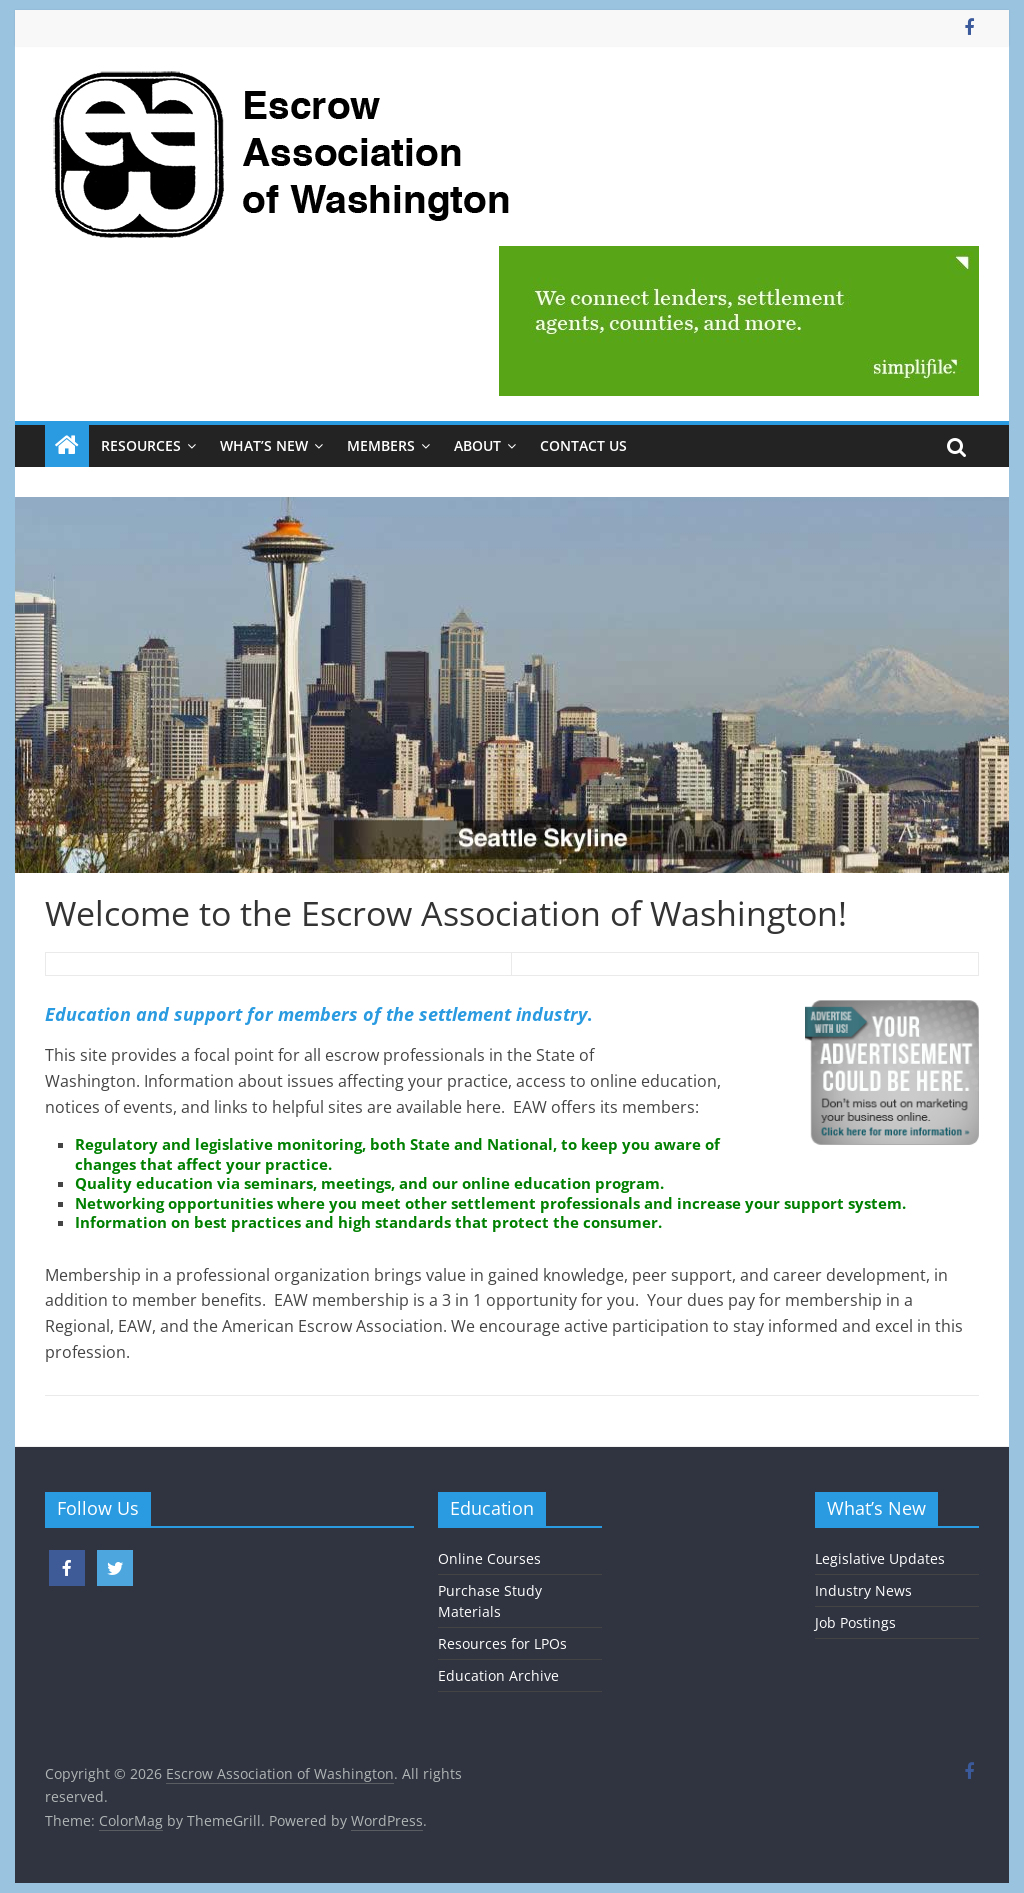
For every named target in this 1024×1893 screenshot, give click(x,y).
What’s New (264, 445)
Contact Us (583, 445)
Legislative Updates (880, 1558)
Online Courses (489, 1558)
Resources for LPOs (502, 1643)
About (477, 445)
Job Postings (855, 1622)
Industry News (863, 1590)
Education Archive (498, 1675)
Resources (141, 445)
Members (381, 445)
